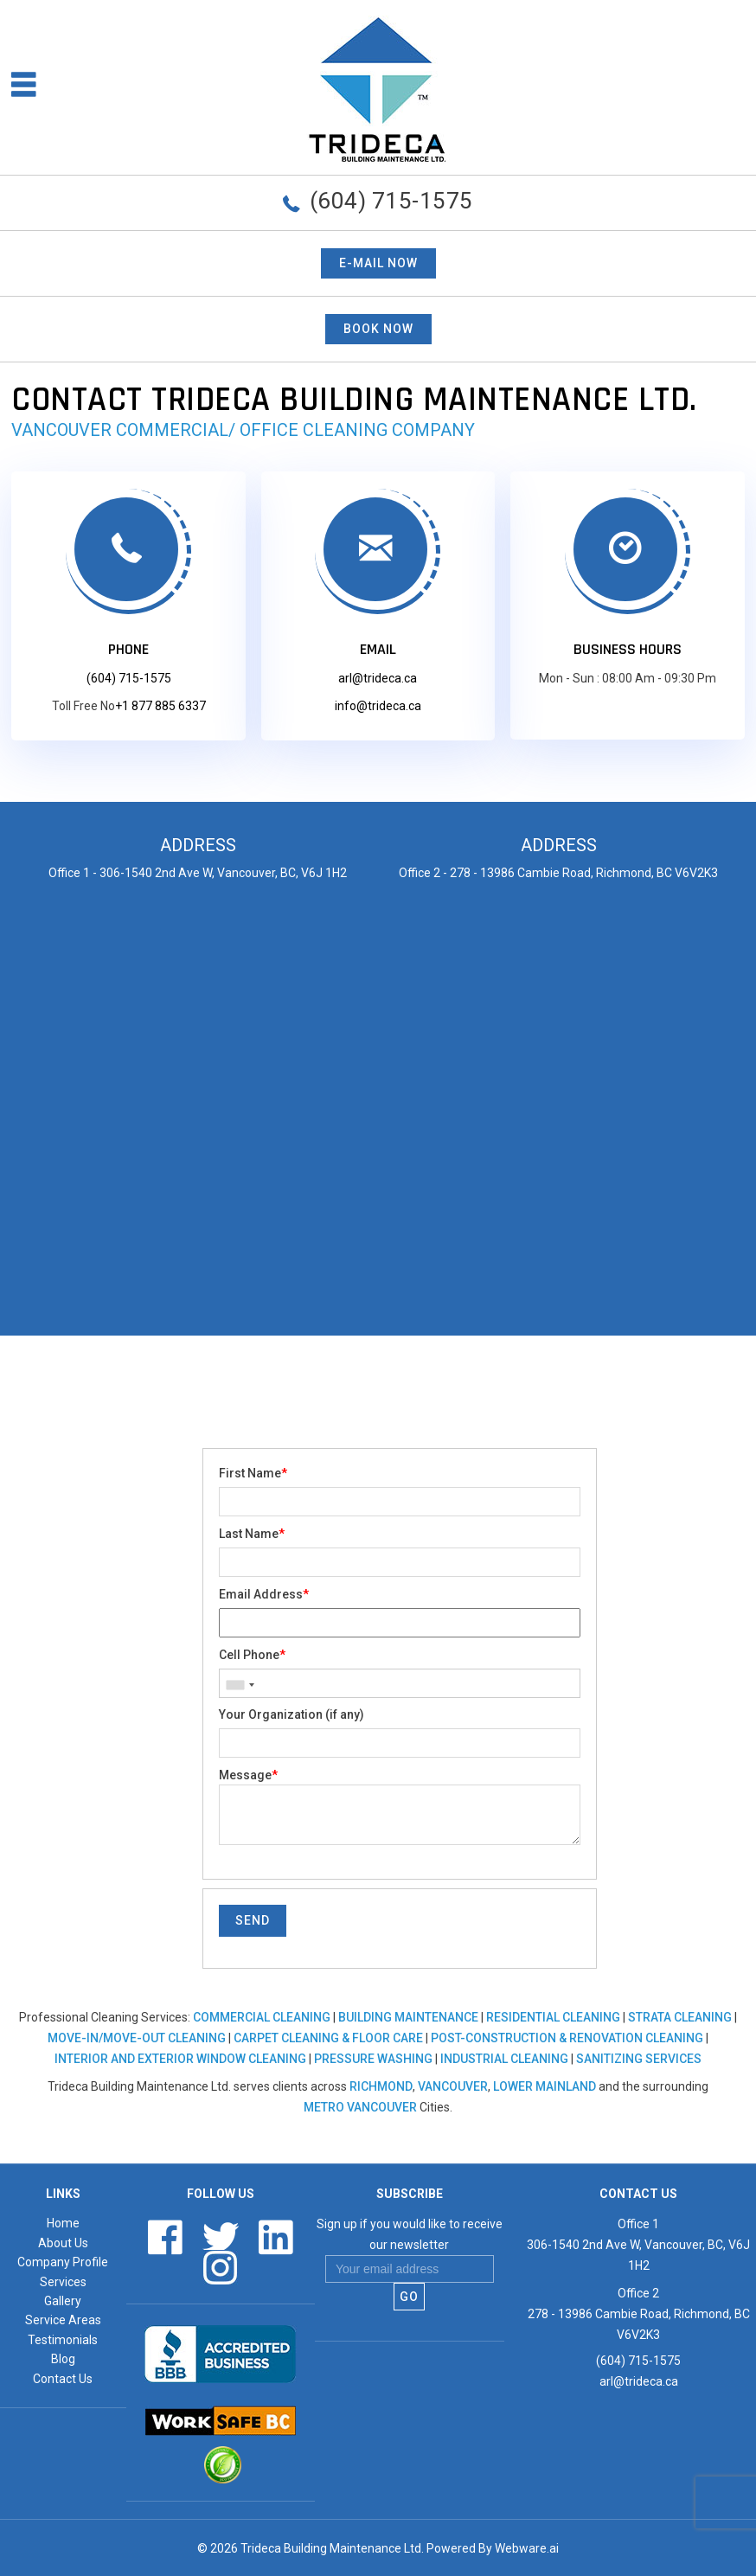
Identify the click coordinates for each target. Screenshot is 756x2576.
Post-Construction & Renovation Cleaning (567, 2038)
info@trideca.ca (378, 706)
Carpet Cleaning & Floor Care (328, 2038)
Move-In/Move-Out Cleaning (137, 2038)
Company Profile (62, 2262)
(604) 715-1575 (391, 201)
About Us (63, 2243)
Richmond (381, 2086)
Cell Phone (252, 1655)
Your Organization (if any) (291, 1714)
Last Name (252, 1534)
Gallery (62, 2301)
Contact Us (63, 2379)
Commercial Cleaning (261, 2017)
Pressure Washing (373, 2059)
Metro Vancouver (360, 2107)
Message (248, 1775)
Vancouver (453, 2086)
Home (63, 2223)
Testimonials (63, 2340)
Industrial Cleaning (504, 2059)
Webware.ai (527, 2548)
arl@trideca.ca (377, 678)
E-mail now (378, 263)
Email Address (264, 1594)
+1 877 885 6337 (160, 706)
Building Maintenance (408, 2017)
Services (63, 2282)
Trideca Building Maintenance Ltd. (332, 2548)
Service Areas (63, 2320)
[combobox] (239, 1685)
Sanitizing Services (639, 2059)
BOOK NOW (378, 329)
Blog (63, 2359)
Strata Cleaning (680, 2017)
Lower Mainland (544, 2086)
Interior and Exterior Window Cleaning (180, 2059)
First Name (253, 1473)
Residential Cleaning (553, 2017)
